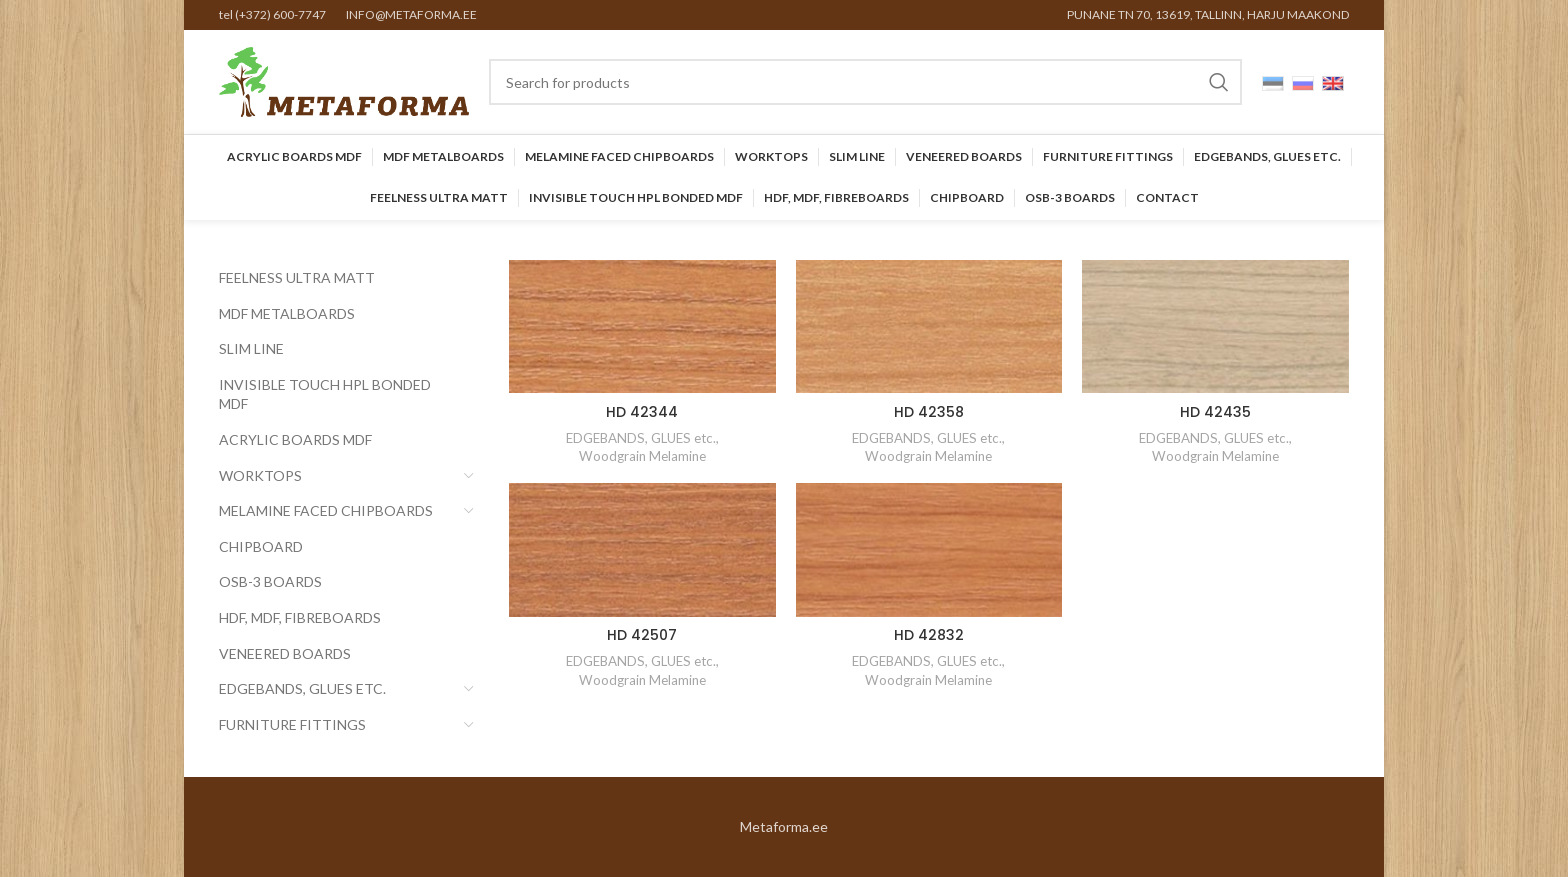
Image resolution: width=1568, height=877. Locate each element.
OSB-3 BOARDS (270, 581)
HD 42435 (1215, 412)
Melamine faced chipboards (326, 510)
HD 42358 (929, 412)
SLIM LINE (251, 348)
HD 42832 (929, 635)
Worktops (260, 475)
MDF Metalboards (287, 313)
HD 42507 (642, 635)
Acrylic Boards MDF (295, 439)
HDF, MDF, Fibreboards (300, 617)
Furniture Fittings (292, 724)
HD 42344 (642, 412)
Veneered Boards (285, 653)
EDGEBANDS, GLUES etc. (302, 688)
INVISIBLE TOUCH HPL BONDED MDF (325, 394)
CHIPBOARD (261, 546)
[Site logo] (344, 80)
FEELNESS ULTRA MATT (297, 277)
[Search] (865, 82)
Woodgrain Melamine (642, 456)
